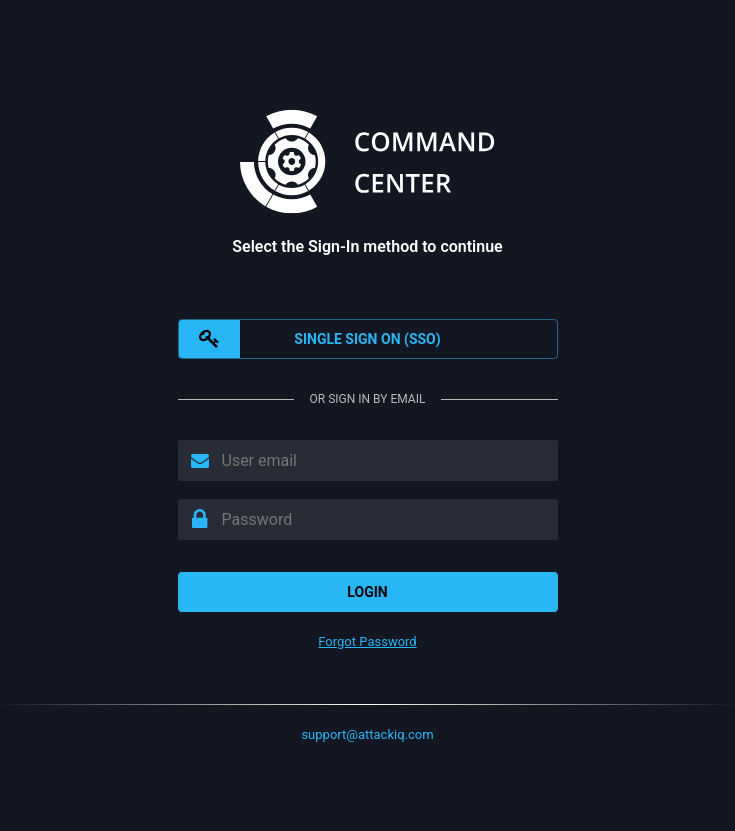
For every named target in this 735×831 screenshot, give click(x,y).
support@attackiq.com (367, 734)
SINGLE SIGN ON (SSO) (310, 339)
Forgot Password (367, 641)
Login (367, 592)
